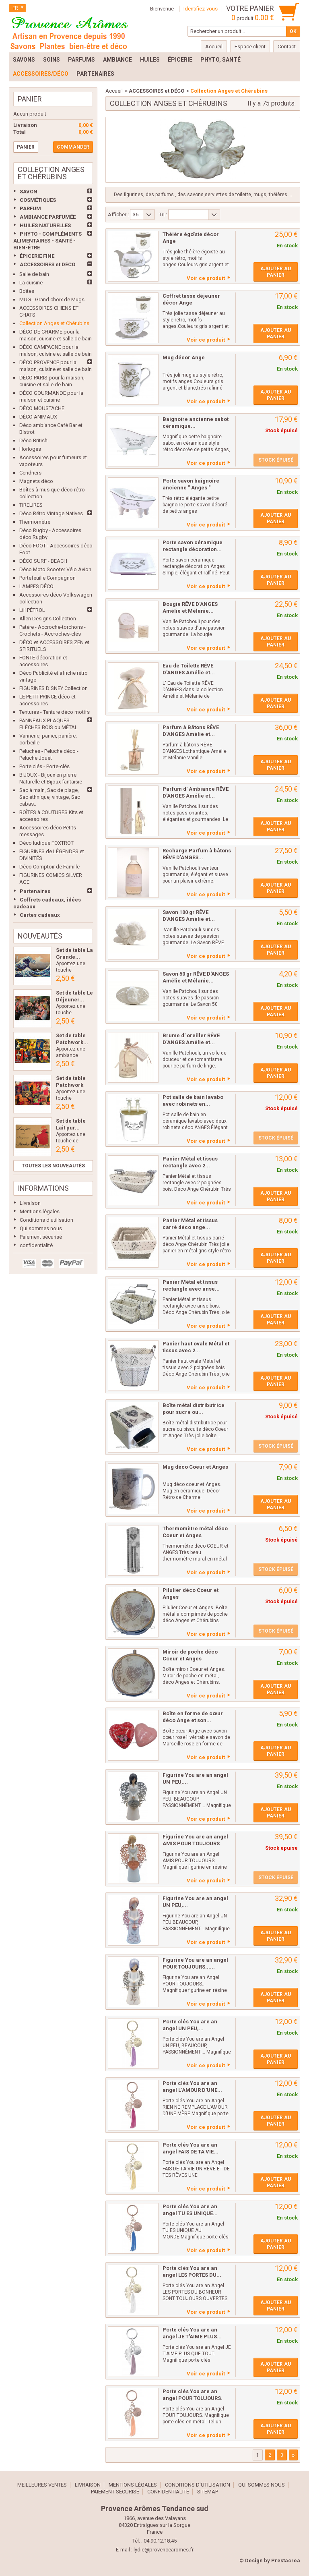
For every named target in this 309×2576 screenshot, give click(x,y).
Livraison (30, 1203)
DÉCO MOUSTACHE (41, 408)
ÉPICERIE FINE (37, 256)
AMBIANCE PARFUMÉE (48, 217)
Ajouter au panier (275, 272)
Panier (30, 99)
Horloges (30, 449)
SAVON (28, 192)
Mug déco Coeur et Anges (195, 1467)
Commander (73, 147)
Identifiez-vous (200, 9)
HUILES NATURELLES (45, 225)
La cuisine (31, 283)
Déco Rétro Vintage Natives (51, 513)
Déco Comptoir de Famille (49, 867)
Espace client (250, 47)
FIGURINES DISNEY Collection (53, 688)
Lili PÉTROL (32, 610)
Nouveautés (40, 936)
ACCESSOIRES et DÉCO (47, 264)
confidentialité (36, 1245)
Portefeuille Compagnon (47, 578)
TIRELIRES (31, 505)
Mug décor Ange (184, 357)
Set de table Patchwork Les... (71, 1085)
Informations (43, 1188)
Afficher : (118, 214)
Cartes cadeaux (40, 915)
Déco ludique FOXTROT (46, 843)
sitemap (207, 2492)
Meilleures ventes (42, 2485)
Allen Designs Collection (47, 619)
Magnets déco (36, 481)
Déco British (33, 440)
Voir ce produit (206, 278)
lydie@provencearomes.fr (164, 2550)
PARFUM (30, 208)
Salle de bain (34, 274)
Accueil (114, 91)
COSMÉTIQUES (38, 200)
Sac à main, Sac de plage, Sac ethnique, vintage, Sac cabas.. (49, 797)
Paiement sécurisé (41, 1237)
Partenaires (35, 891)
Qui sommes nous (41, 1228)
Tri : (163, 214)
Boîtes (26, 291)
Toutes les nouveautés (53, 1166)
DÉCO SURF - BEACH (43, 561)
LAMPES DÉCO (36, 586)
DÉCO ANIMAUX (38, 417)
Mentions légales (40, 1211)
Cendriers (30, 473)
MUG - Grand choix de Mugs (51, 299)
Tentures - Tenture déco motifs (54, 712)
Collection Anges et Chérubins (54, 323)
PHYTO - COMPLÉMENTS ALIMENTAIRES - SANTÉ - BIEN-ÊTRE (47, 241)
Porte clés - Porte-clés (44, 766)
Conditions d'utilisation (46, 1220)
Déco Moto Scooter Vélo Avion (55, 569)
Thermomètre (34, 522)
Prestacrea (285, 2560)
